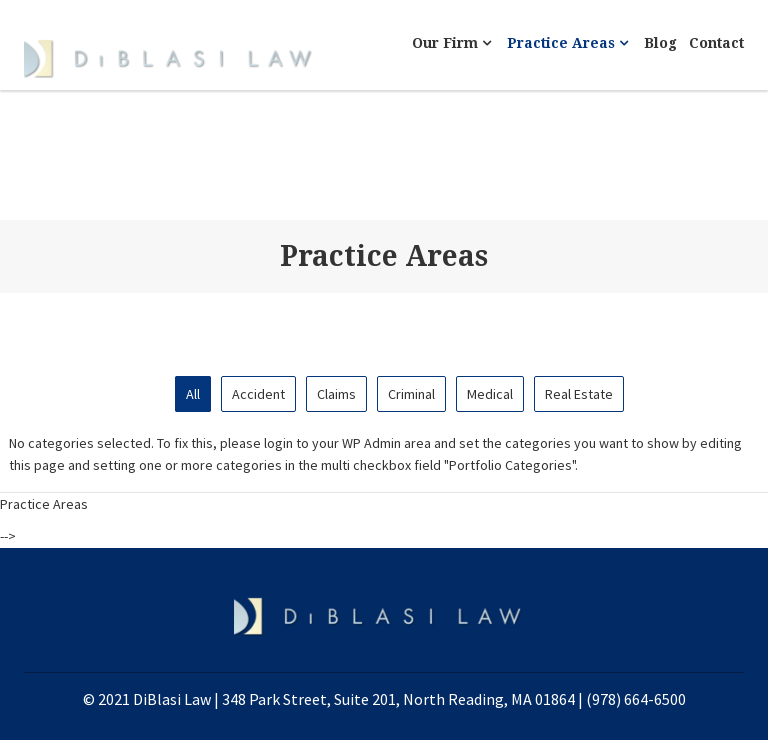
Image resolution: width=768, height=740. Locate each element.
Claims (336, 394)
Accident (258, 394)
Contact (716, 43)
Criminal (411, 394)
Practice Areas (567, 43)
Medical (490, 394)
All (193, 394)
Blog (660, 43)
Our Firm (451, 43)
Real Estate (579, 394)
